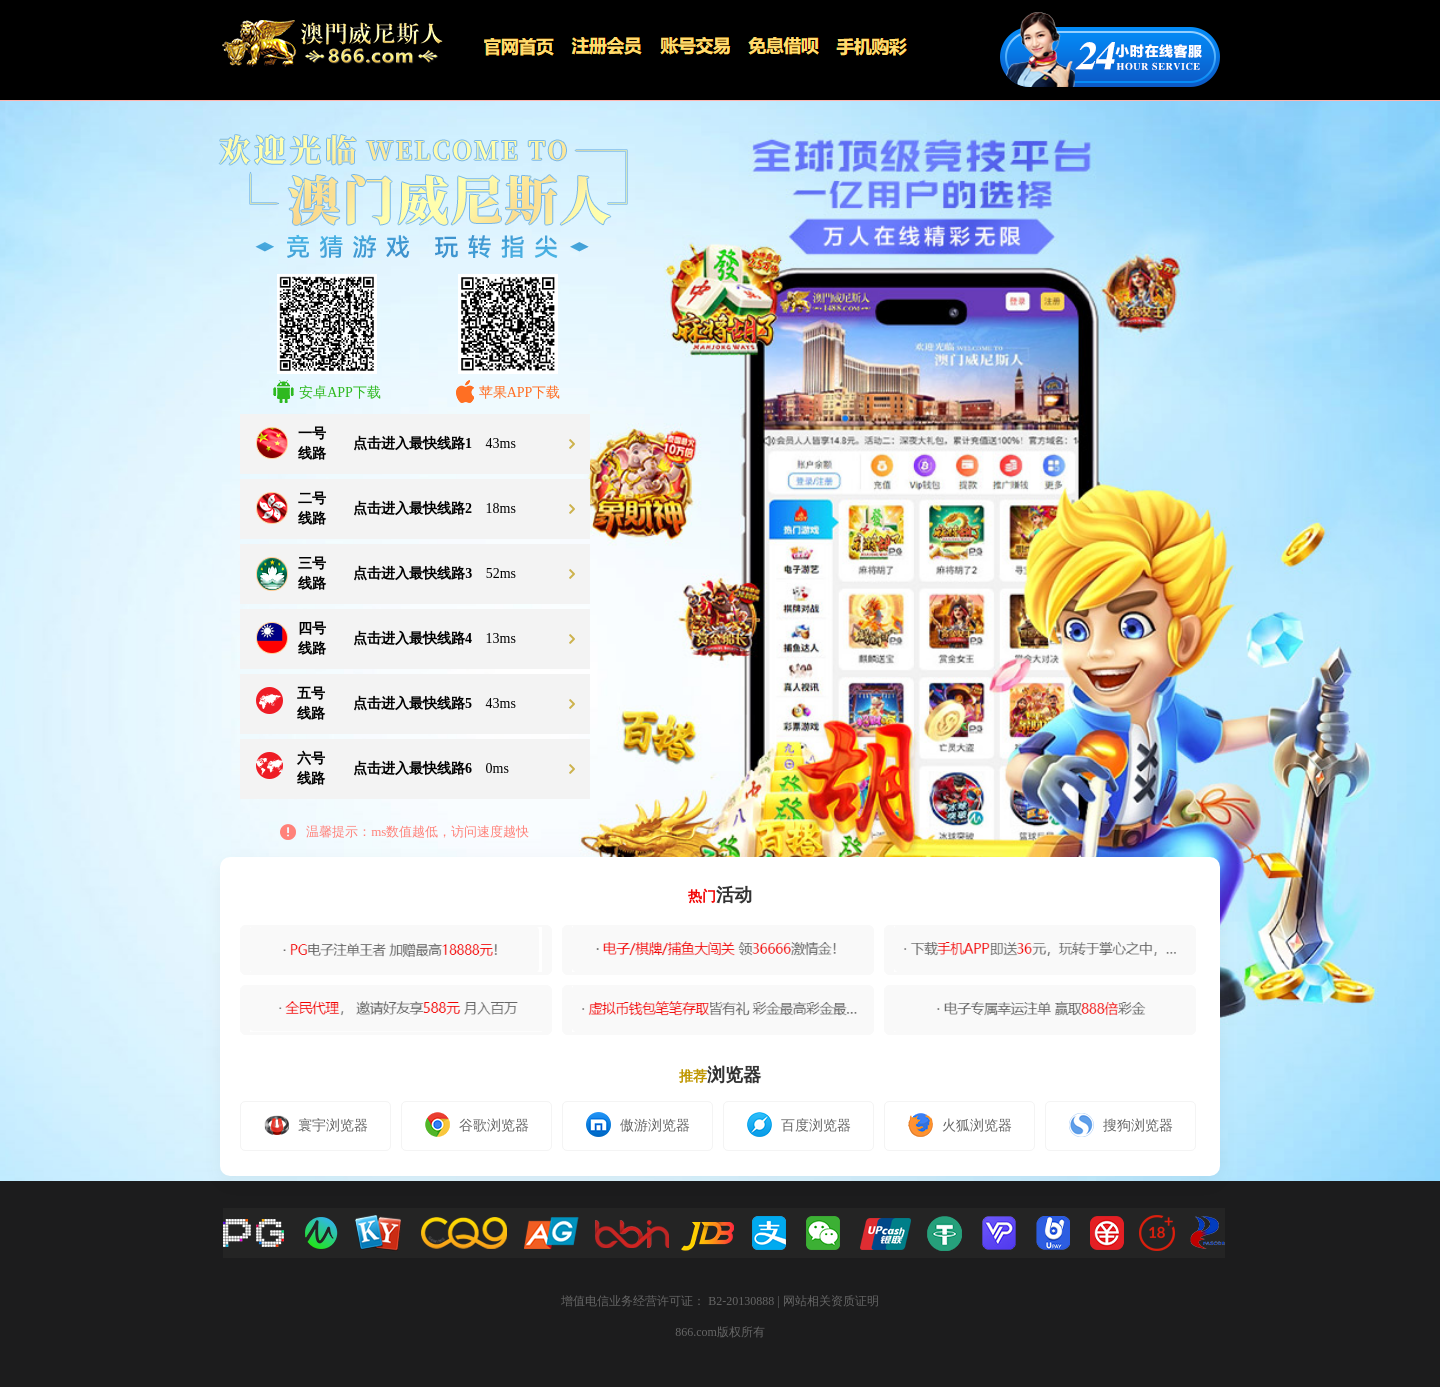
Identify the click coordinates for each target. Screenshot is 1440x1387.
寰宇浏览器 (316, 1125)
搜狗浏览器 (1121, 1125)
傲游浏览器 (638, 1124)
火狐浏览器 (960, 1125)
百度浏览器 (799, 1124)
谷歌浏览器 (477, 1124)
